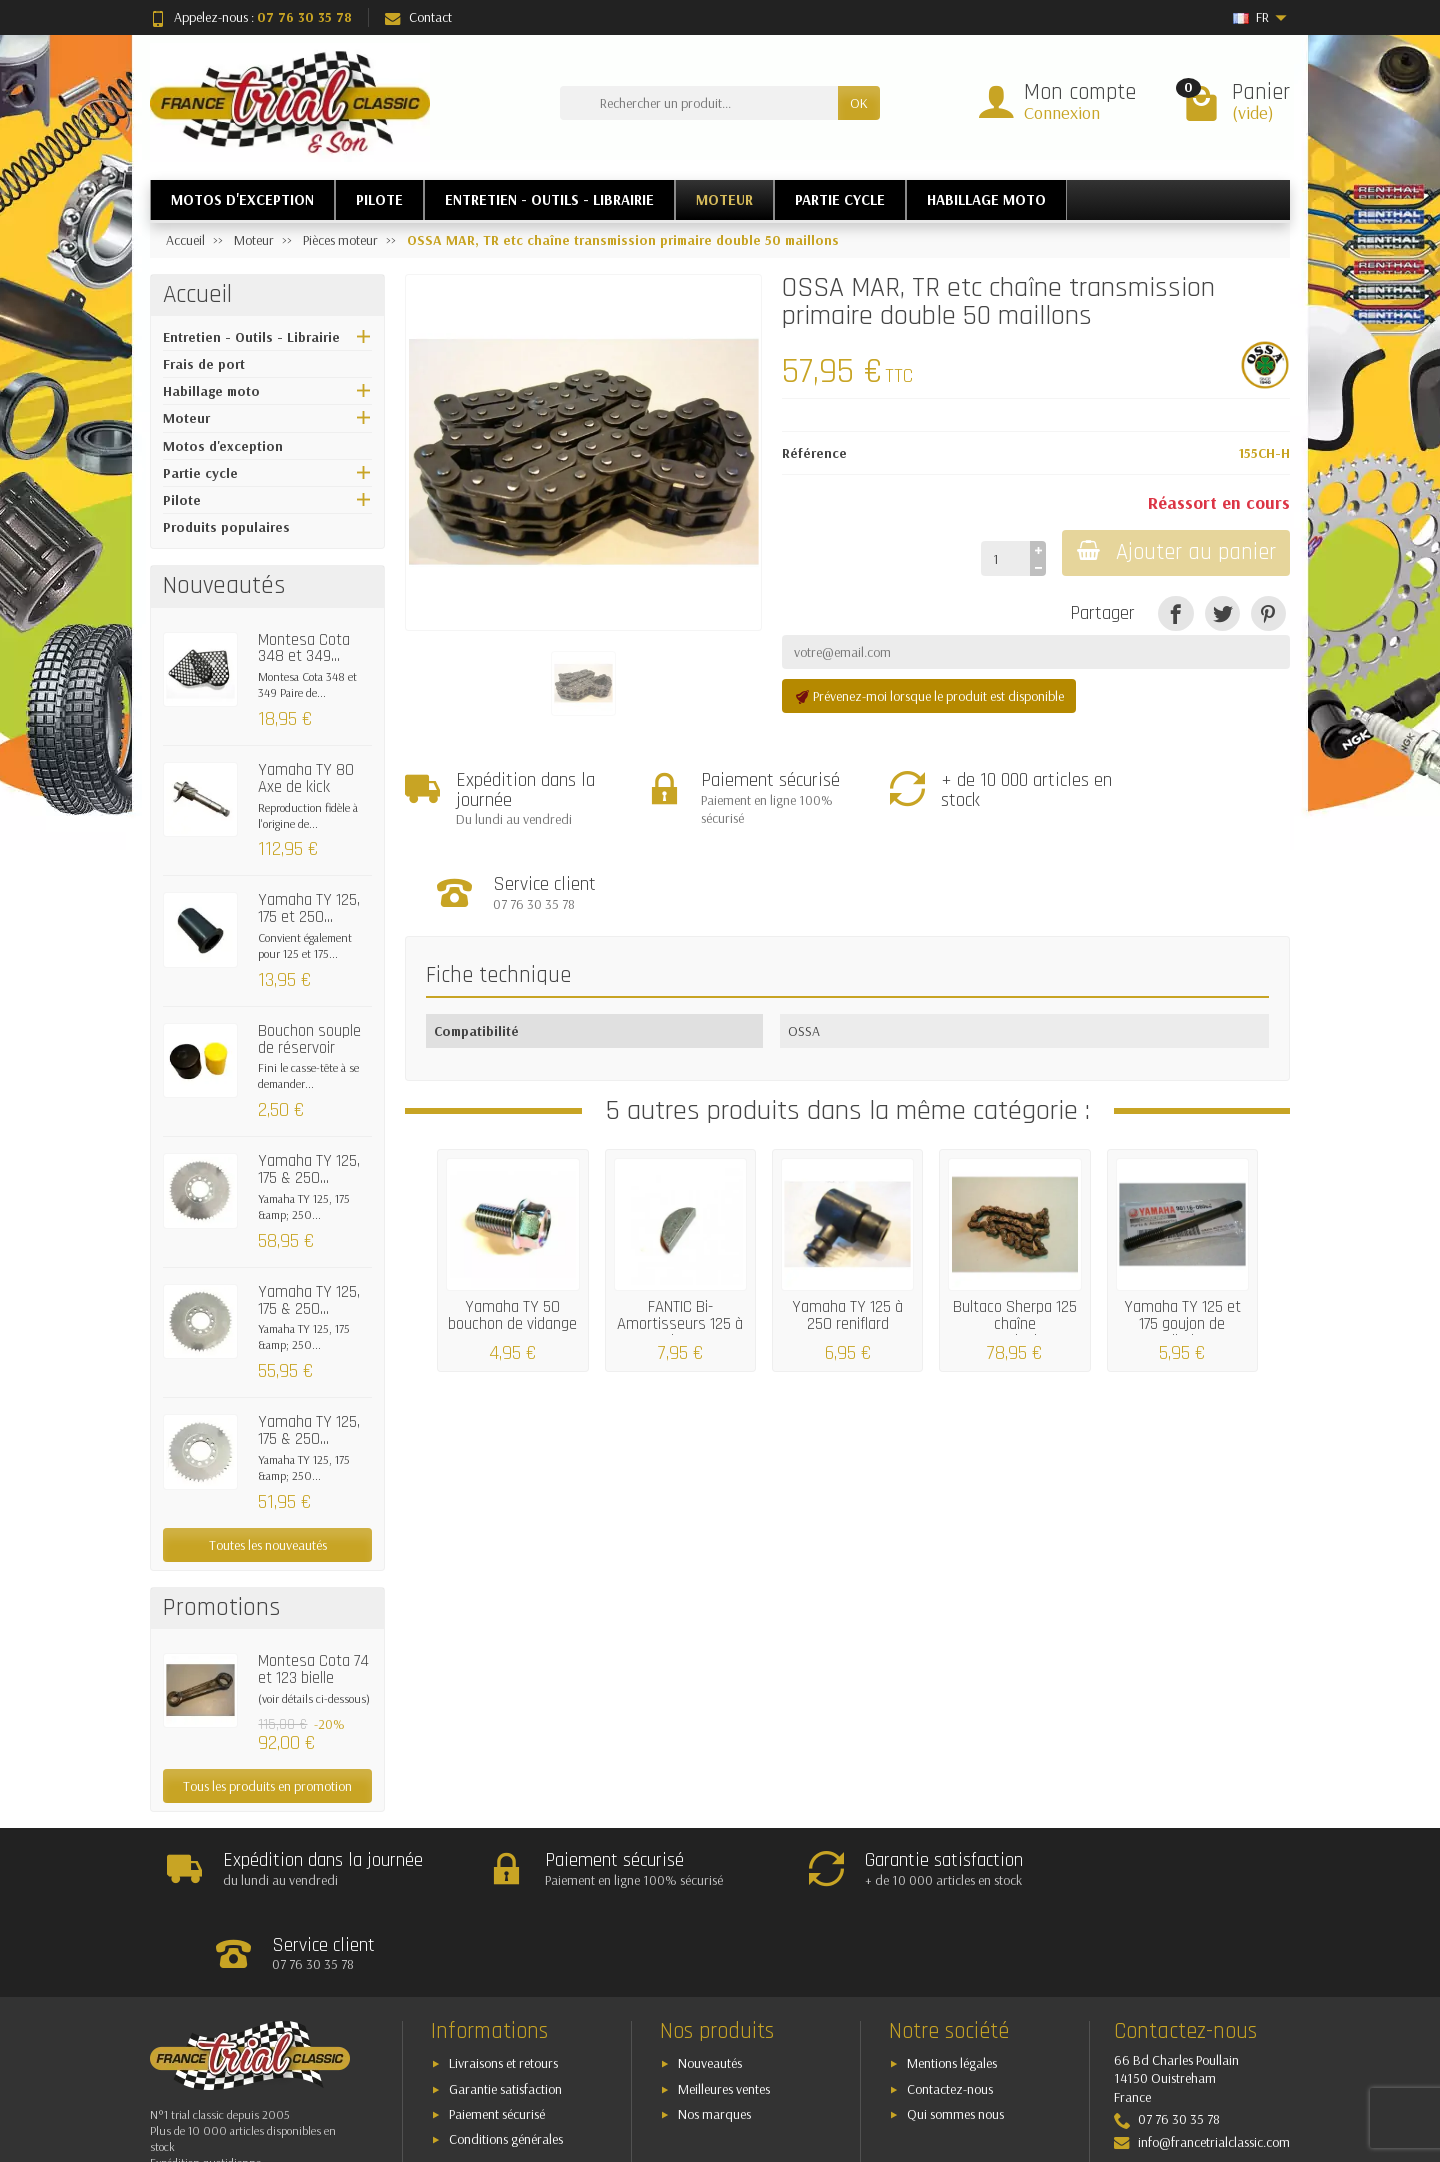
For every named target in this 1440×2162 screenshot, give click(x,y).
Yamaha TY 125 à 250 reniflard (847, 1232)
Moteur (186, 418)
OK (859, 103)
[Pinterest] (1268, 613)
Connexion (1062, 112)
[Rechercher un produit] (699, 103)
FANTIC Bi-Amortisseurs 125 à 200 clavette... (680, 1241)
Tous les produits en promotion (267, 1786)
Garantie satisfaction (505, 2006)
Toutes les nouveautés (268, 1545)
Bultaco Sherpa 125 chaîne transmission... (1015, 1241)
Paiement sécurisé (497, 2031)
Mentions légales (952, 1980)
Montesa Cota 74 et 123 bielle (313, 1669)
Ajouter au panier (1174, 552)
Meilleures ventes (724, 2006)
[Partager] (1175, 613)
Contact (418, 17)
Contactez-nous (950, 2006)
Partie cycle (200, 473)
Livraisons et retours (503, 1980)
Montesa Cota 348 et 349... (304, 648)
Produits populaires (226, 527)
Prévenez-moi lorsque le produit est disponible (929, 696)
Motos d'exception (223, 446)
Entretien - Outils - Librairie (251, 337)
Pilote (182, 500)
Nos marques (714, 2031)
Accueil (197, 295)
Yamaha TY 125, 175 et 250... (309, 908)
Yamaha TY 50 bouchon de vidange (512, 1232)
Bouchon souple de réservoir (309, 1039)
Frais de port (204, 364)
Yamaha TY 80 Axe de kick (306, 778)
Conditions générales (506, 2056)
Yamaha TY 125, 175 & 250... (309, 1169)
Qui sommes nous (955, 2031)
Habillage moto (211, 391)
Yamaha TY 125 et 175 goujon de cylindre (1182, 1241)
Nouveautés (710, 1980)
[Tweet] (1222, 613)
